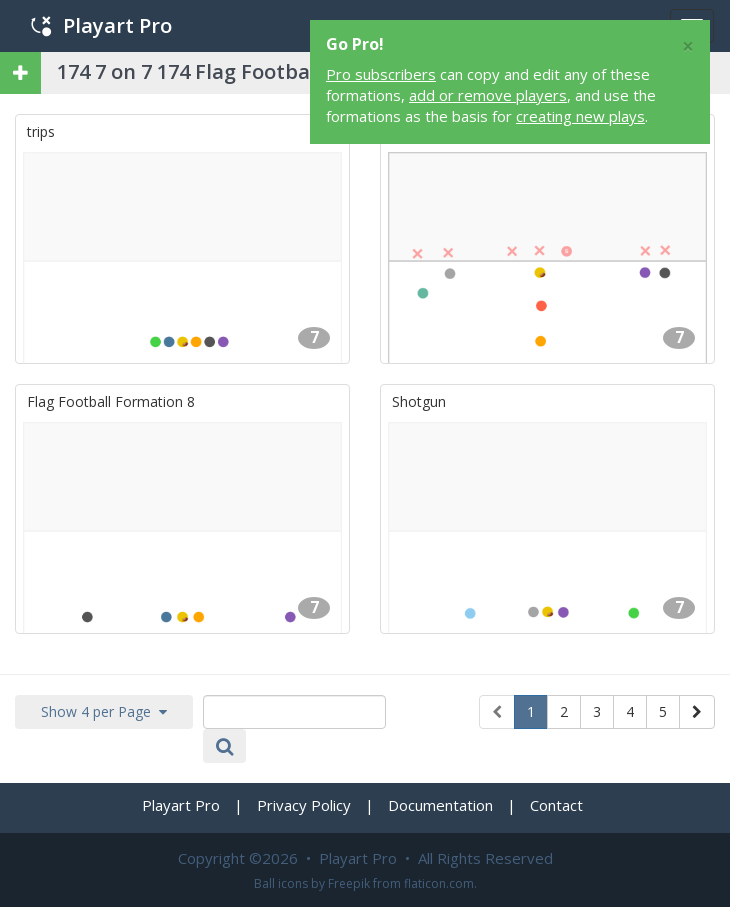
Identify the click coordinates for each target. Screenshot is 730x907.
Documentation (440, 805)
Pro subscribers (381, 74)
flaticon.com (439, 883)
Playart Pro (101, 25)
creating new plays (580, 116)
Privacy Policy (304, 805)
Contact (556, 805)
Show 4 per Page (104, 711)
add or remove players (488, 95)
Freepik (349, 883)
